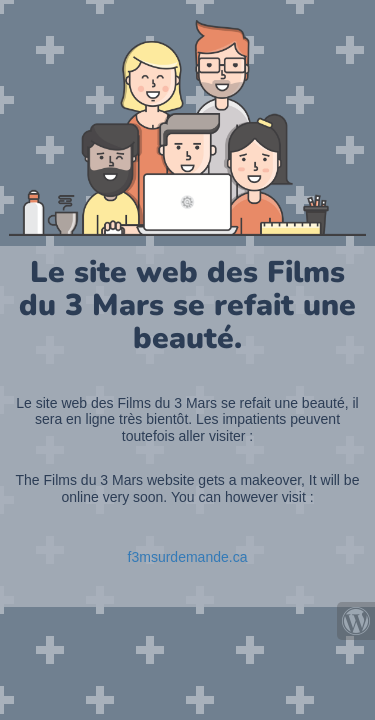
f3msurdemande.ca (188, 557)
